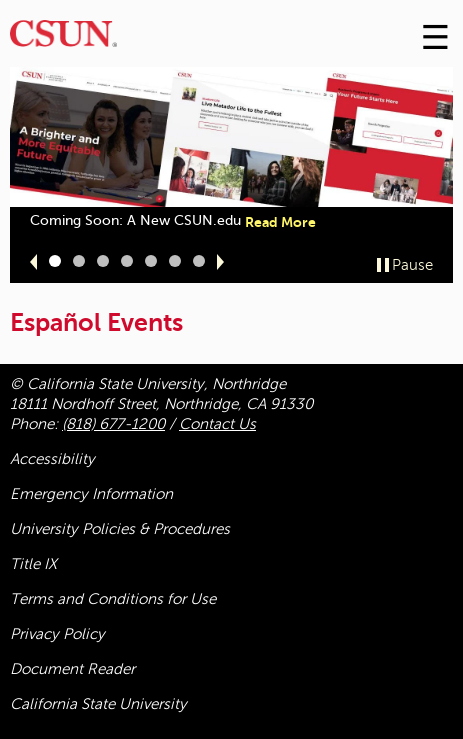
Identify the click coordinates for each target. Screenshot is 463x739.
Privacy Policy (57, 634)
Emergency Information (91, 494)
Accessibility (52, 459)
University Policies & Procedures (120, 529)
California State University (98, 704)
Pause (412, 265)
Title (33, 564)
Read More (280, 222)
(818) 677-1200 (113, 424)
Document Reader (72, 669)
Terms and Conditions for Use (113, 599)
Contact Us (217, 424)
